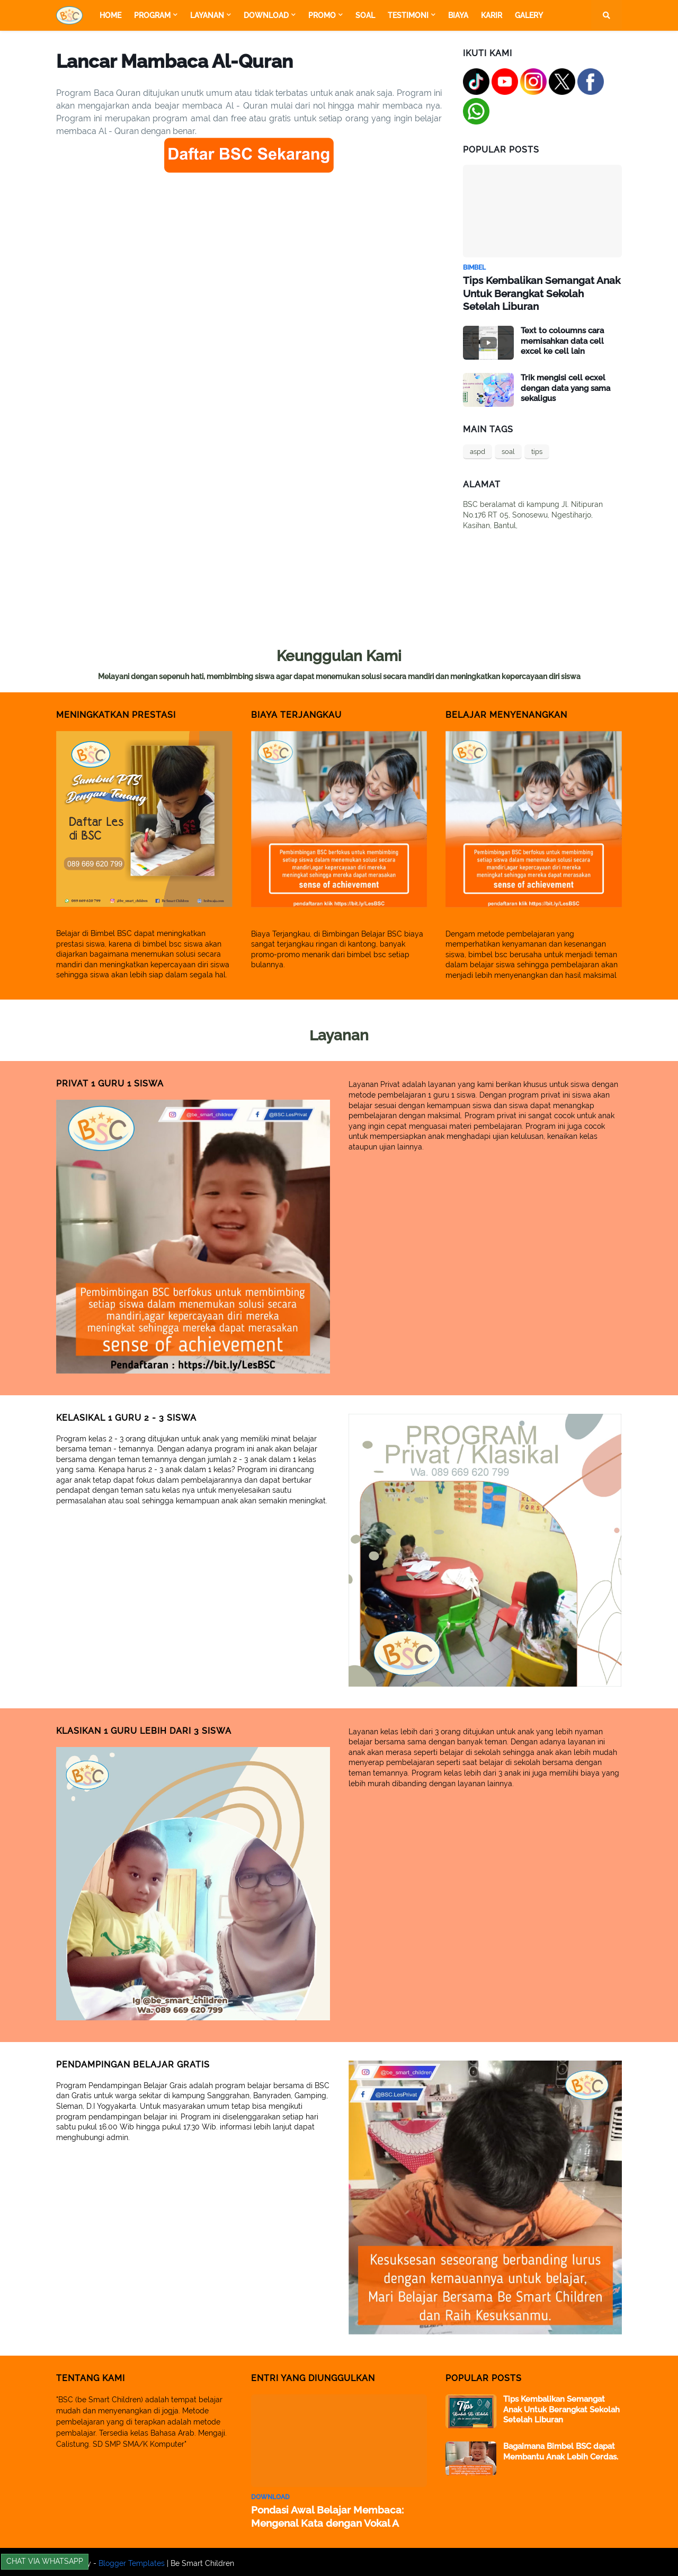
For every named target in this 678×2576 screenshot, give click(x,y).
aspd (477, 450)
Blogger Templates (132, 2560)
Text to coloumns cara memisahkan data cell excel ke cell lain (562, 339)
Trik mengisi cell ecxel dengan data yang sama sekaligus (565, 386)
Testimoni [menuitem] (408, 15)
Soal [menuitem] (365, 15)
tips (536, 450)
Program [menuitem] (152, 15)
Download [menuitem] (266, 15)
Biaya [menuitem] (458, 15)
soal (508, 450)
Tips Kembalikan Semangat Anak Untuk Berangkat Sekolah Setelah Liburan (539, 292)
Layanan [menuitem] (207, 15)
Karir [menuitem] (491, 15)
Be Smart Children (202, 2560)
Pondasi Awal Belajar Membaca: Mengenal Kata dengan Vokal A (321, 2514)
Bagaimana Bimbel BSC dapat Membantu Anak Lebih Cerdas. (560, 2450)
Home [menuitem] (110, 15)
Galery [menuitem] (529, 15)
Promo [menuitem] (322, 15)
